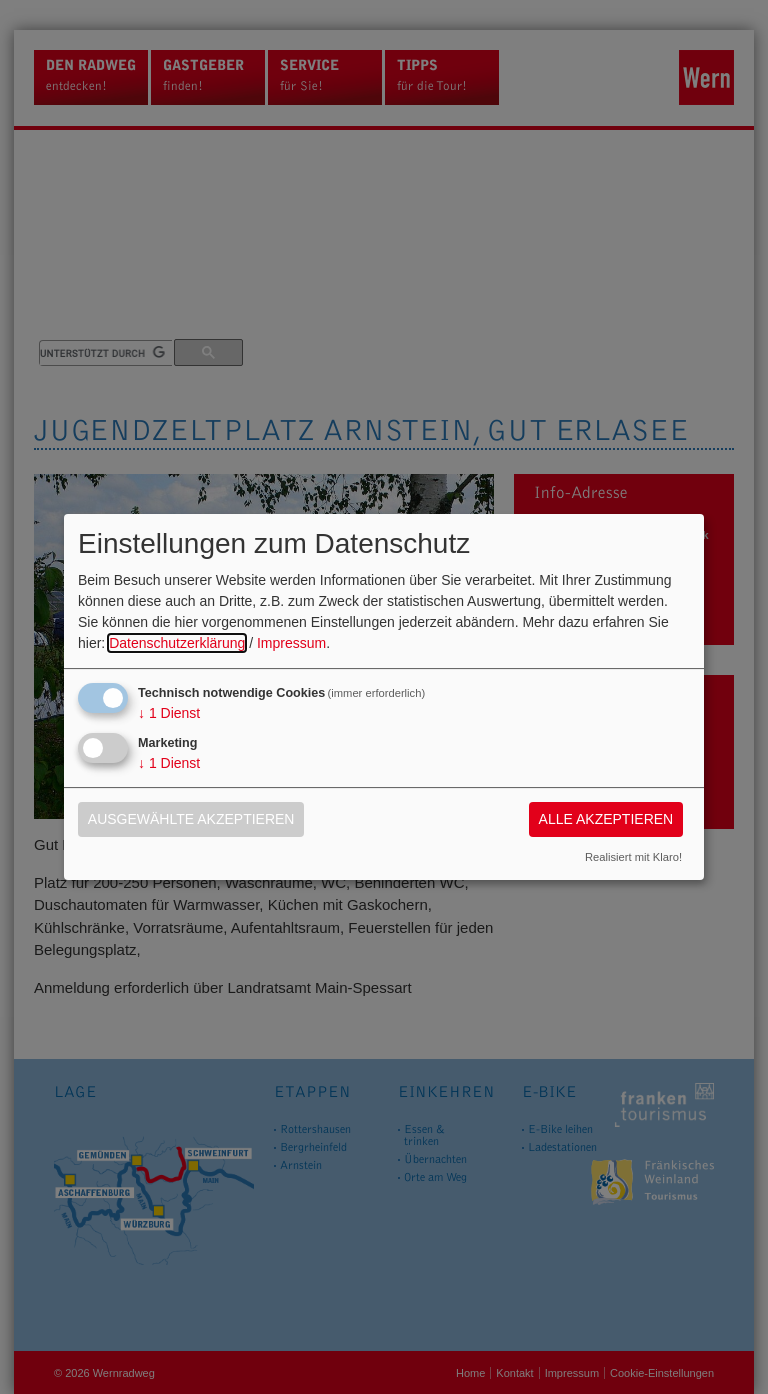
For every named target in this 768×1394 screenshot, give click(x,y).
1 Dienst (169, 713)
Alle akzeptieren (606, 819)
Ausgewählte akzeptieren (191, 819)
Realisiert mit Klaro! (633, 857)
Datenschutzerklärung (177, 643)
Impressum (291, 643)
